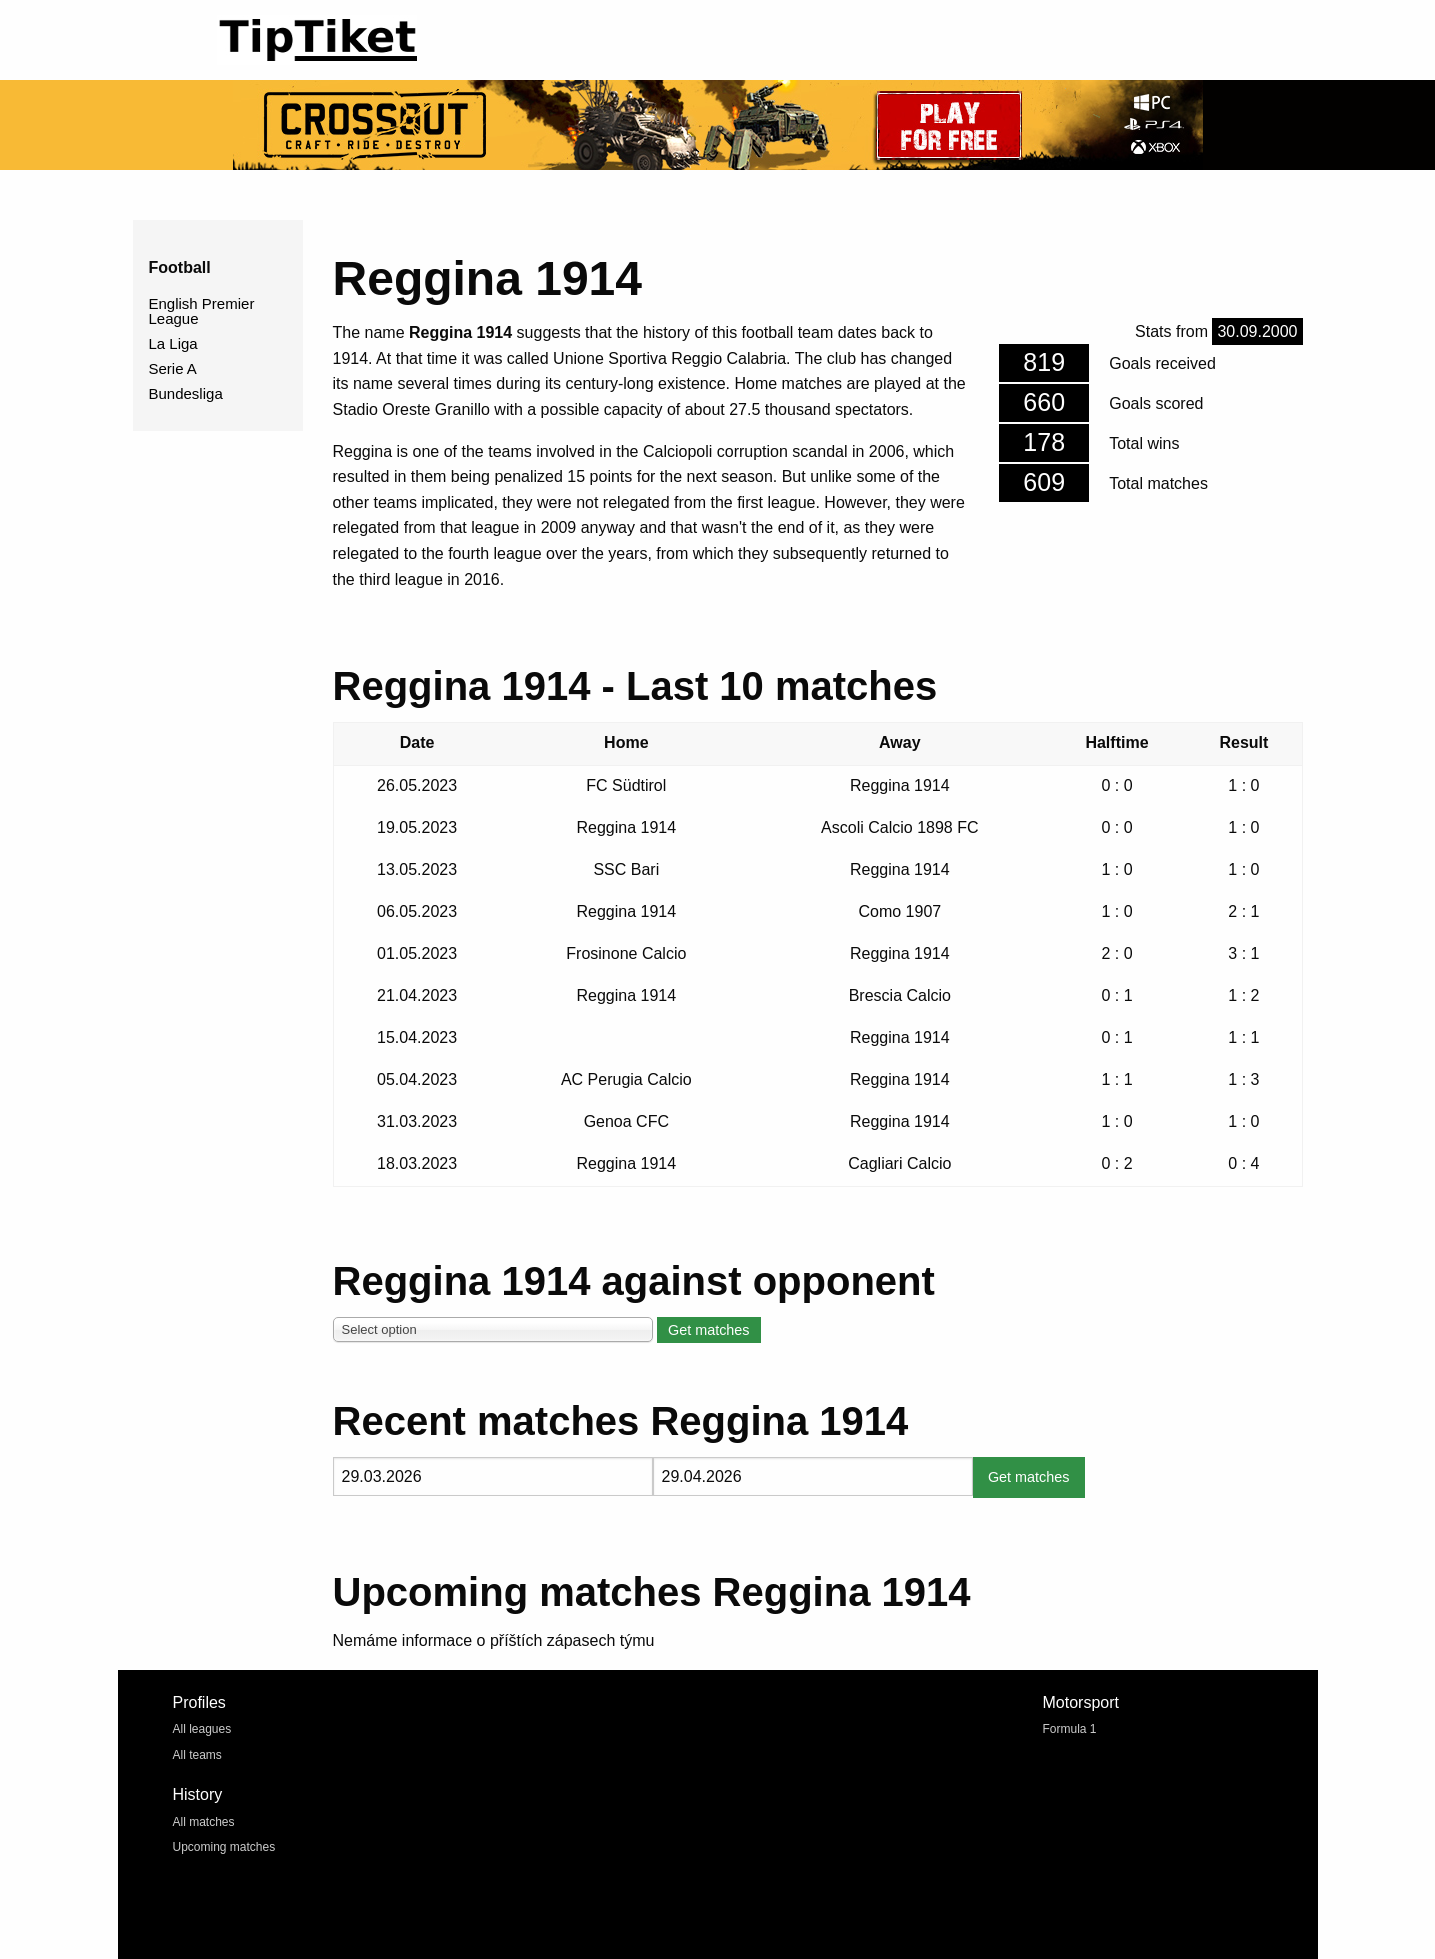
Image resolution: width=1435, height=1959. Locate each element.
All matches (204, 1822)
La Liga (173, 343)
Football (180, 267)
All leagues (202, 1729)
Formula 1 (1070, 1729)
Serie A (173, 368)
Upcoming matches (224, 1847)
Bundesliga (186, 393)
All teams (197, 1755)
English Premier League (202, 311)
